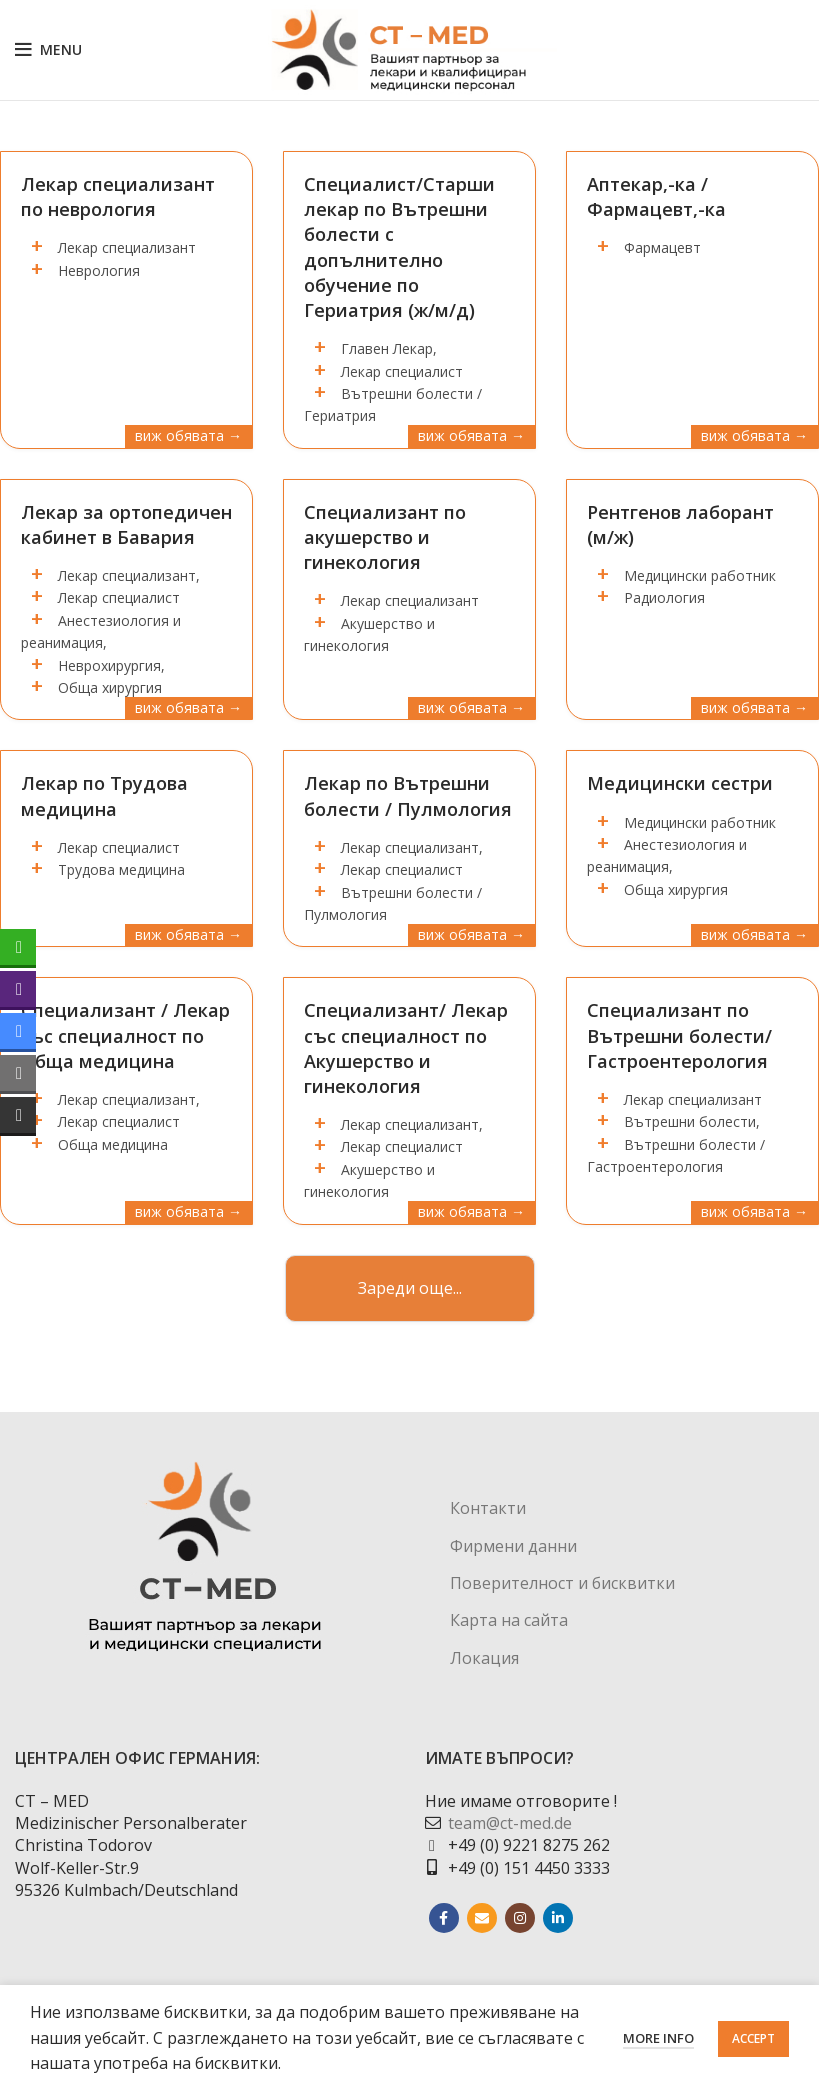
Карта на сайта (509, 1620)
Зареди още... (410, 1288)
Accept (753, 2038)
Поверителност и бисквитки (562, 1583)
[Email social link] (482, 1918)
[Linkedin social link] (558, 1918)
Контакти (488, 1508)
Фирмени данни (513, 1546)
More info (658, 2038)
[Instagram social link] (520, 1918)
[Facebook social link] (444, 1918)
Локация (484, 1658)
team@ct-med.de (510, 1823)
